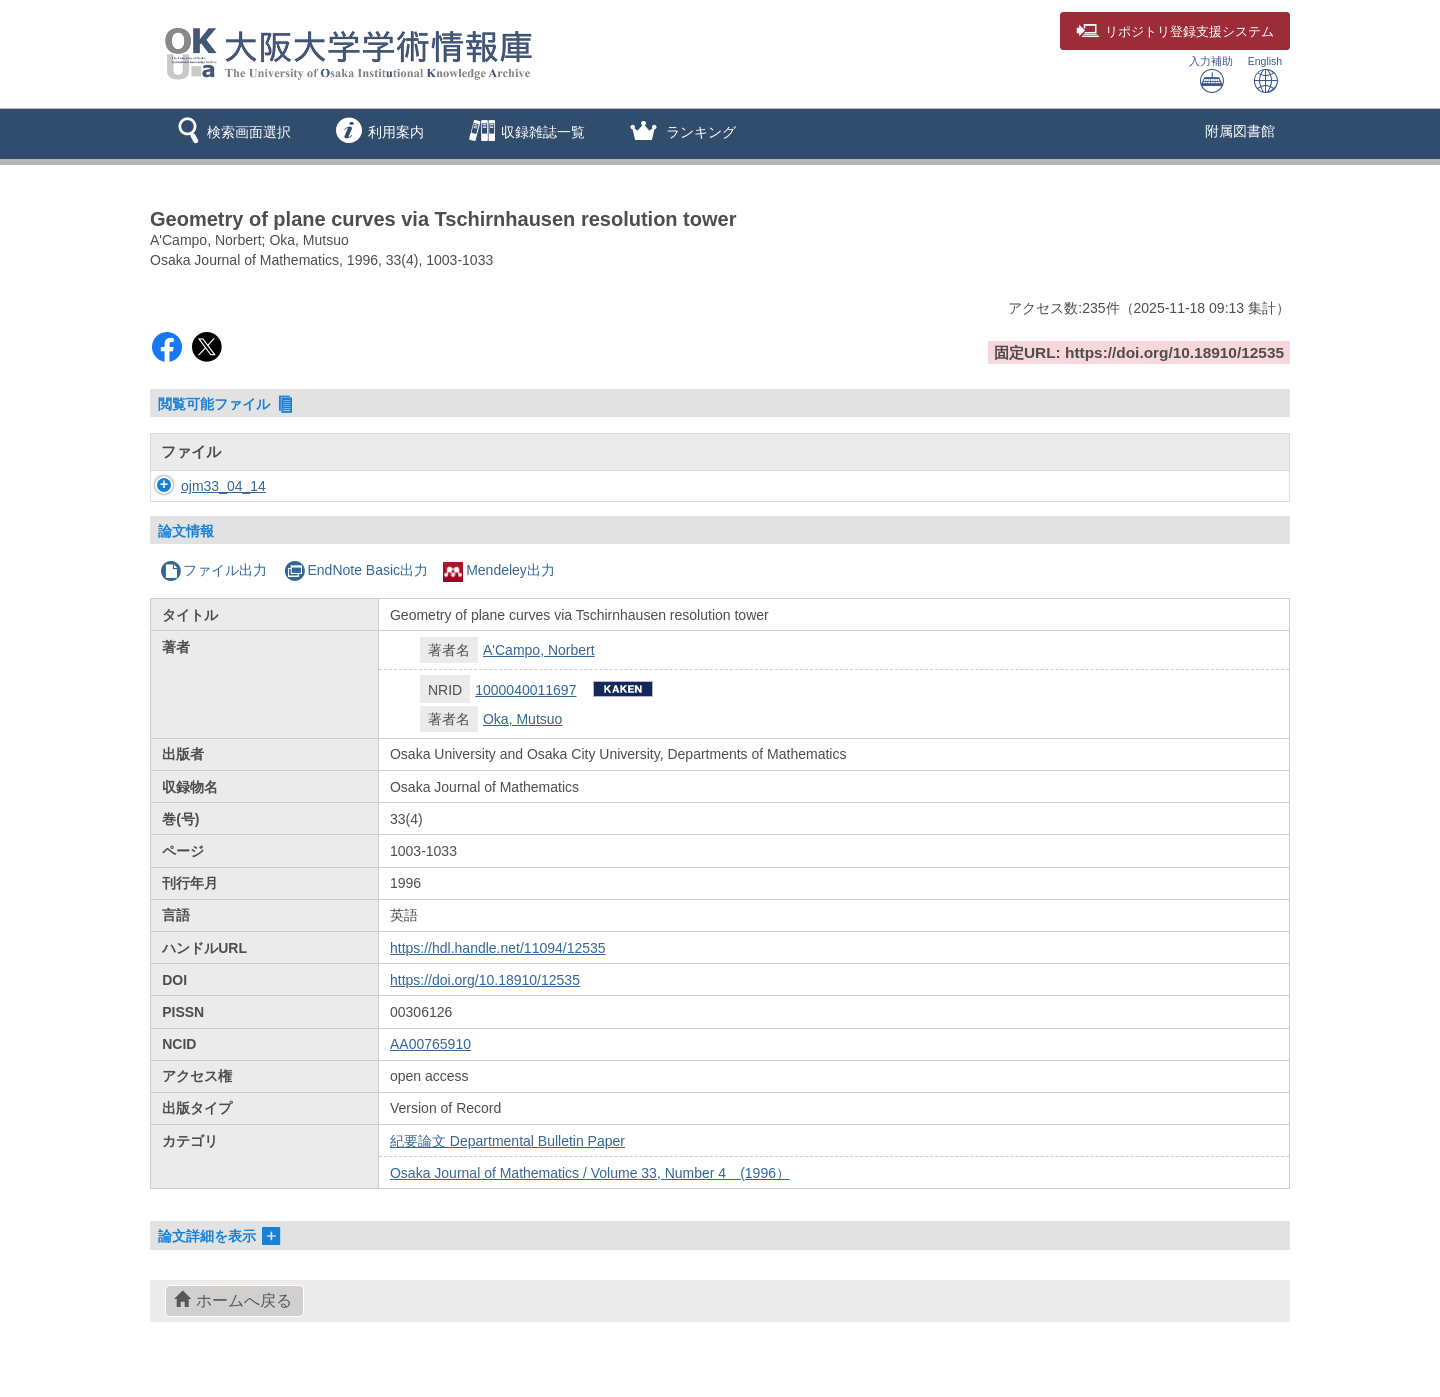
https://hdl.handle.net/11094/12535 (498, 948)
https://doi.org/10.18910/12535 (485, 980)
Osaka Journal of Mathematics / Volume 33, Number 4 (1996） (590, 1173)
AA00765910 (430, 1044)
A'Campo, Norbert (539, 650)
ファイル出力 (213, 570)
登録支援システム (1175, 32)
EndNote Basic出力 (356, 570)
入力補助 (1211, 74)
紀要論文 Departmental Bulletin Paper (507, 1141)
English (1265, 74)
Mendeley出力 (499, 570)
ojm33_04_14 (203, 486)
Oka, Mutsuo (522, 719)
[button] (230, 134)
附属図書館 (1240, 131)
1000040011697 (525, 690)
